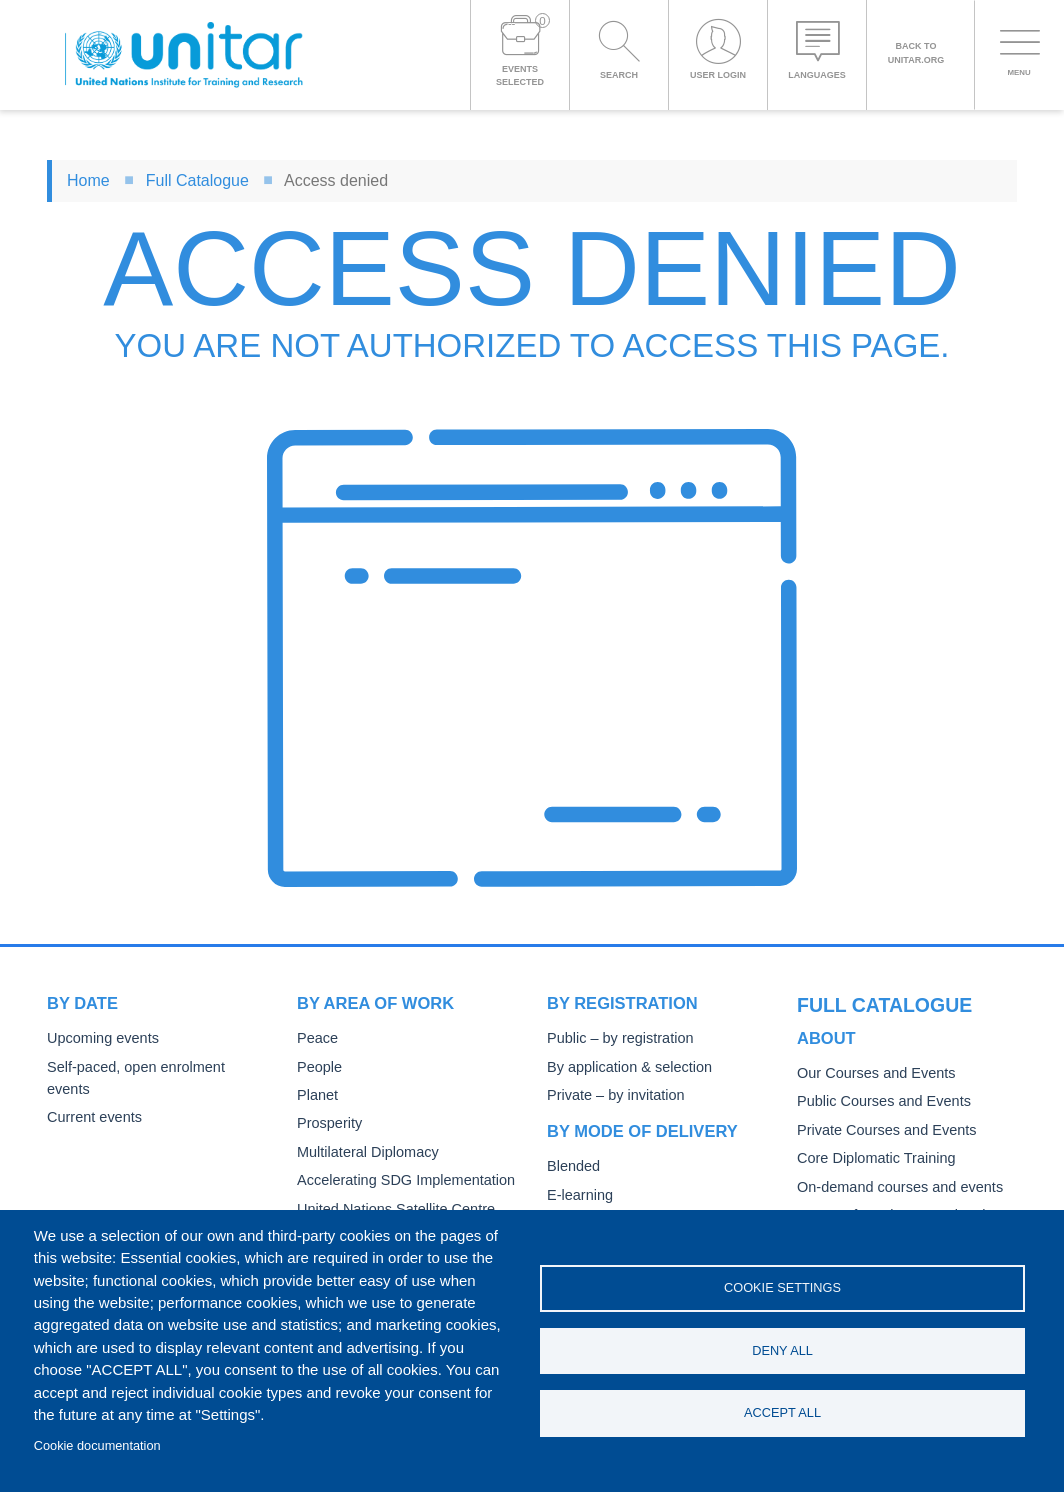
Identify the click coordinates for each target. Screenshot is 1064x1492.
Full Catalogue (197, 180)
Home (88, 180)
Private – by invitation (611, 1095)
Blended (572, 1166)
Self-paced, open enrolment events (151, 1067)
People (318, 1067)
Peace (316, 1038)
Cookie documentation (97, 1445)
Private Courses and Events (880, 1095)
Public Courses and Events (878, 1067)
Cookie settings (782, 1286)
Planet (316, 1095)
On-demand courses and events (893, 1152)
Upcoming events (99, 1038)
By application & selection (624, 1067)
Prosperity (327, 1123)
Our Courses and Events (871, 1038)
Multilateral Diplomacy (363, 1152)
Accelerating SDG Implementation (398, 1180)
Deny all (782, 1350)
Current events (91, 1095)
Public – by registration (615, 1038)
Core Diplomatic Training (871, 1123)
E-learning (578, 1195)
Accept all (782, 1414)
